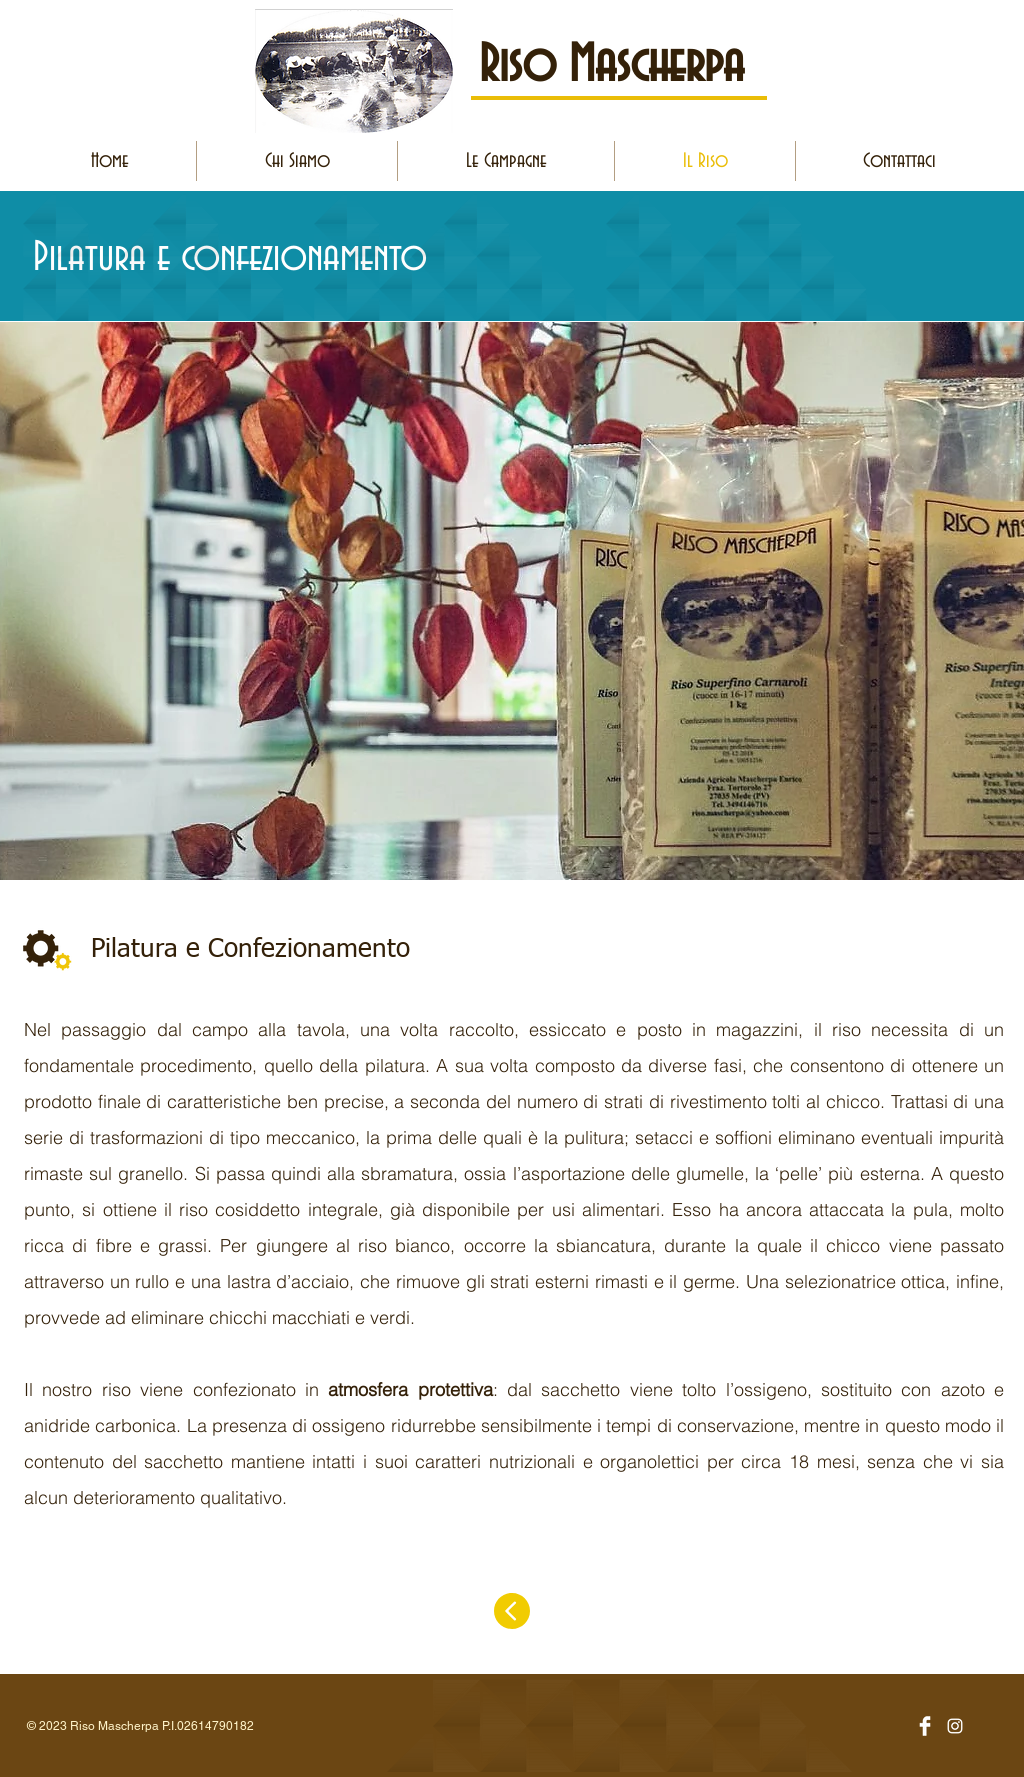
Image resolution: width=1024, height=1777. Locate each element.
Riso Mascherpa (611, 66)
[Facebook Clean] (925, 1726)
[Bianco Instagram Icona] (955, 1726)
